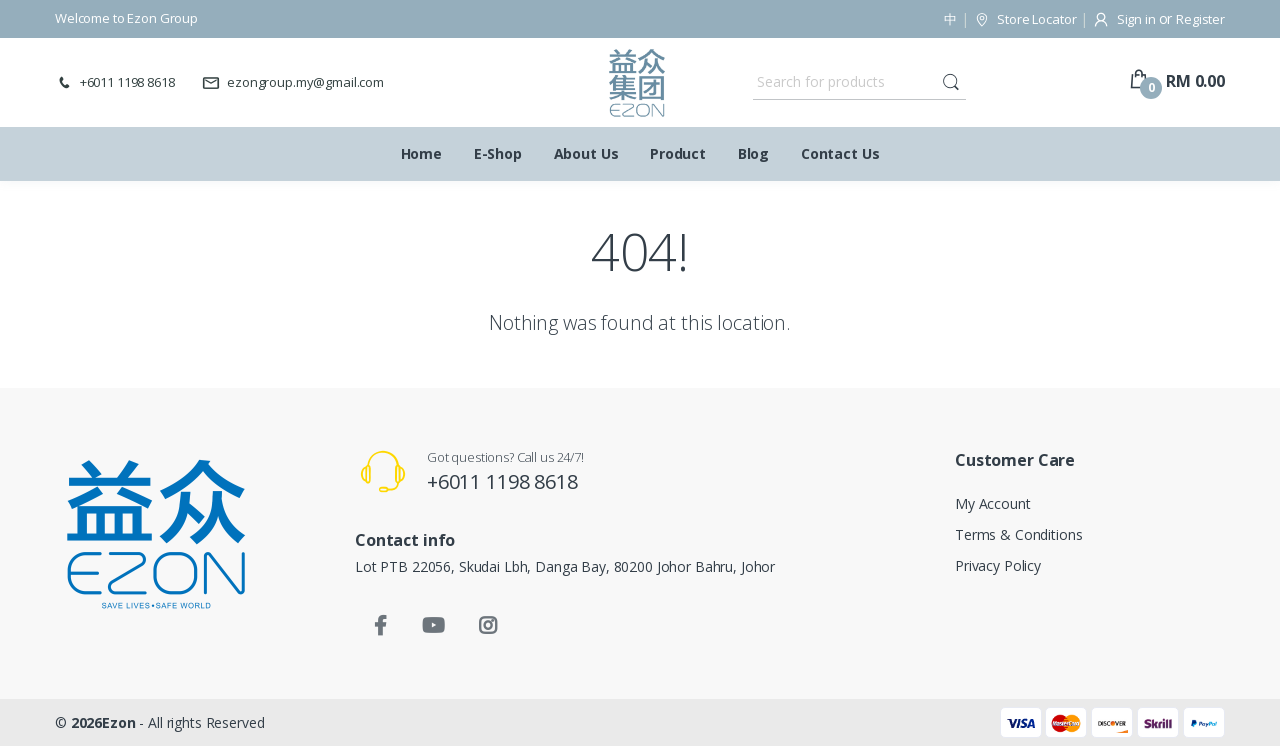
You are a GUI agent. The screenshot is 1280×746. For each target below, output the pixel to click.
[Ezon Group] (637, 82)
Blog (753, 153)
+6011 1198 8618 (115, 82)
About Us (586, 153)
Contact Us (840, 153)
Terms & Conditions (1018, 534)
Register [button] (1200, 19)
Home (421, 153)
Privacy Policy (998, 565)
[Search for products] (845, 81)
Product (678, 153)
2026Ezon (105, 722)
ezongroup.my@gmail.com (293, 82)
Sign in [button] (1125, 19)
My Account (993, 503)
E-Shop (498, 153)
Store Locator (1025, 19)
